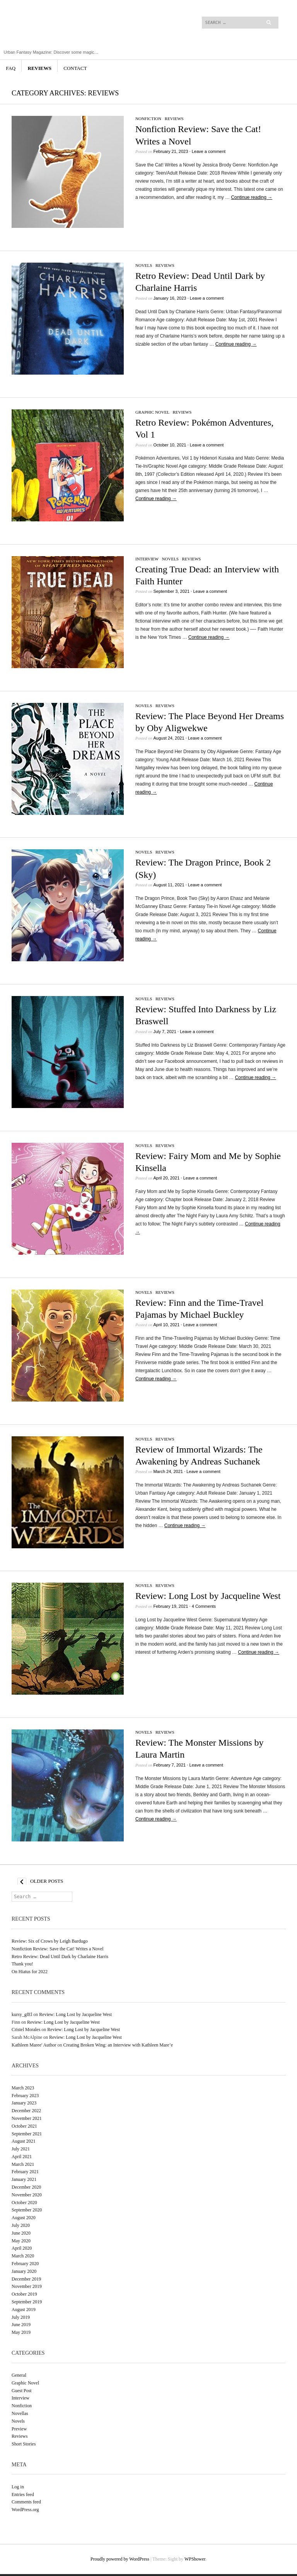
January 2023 (24, 2103)
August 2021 (24, 2141)
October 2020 (24, 2202)
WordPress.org (25, 2509)
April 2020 (22, 2248)
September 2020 (27, 2210)
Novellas (20, 2413)
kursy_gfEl (22, 2014)
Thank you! (22, 1964)
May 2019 (21, 2332)
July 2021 (21, 2149)
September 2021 (27, 2133)
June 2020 (21, 2233)
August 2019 (24, 2309)
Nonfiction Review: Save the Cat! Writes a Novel (58, 1949)
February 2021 (25, 2171)
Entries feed (23, 2494)
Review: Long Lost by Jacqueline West (208, 1596)
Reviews (39, 68)
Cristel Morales (26, 2029)
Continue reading (251, 197)
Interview (147, 559)
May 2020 (21, 2240)
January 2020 (24, 2271)
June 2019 (21, 2324)
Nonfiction (148, 118)
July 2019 (21, 2317)
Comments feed (26, 2502)
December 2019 (26, 2279)
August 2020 (24, 2217)
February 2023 (25, 2095)
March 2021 (23, 2164)
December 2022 (26, 2110)
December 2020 (26, 2187)
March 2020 (23, 2256)
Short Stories (24, 2444)
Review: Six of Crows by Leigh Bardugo (50, 1941)
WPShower (194, 2559)
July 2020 (21, 2225)
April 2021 (22, 2156)
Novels (143, 265)
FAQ (10, 68)
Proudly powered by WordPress (119, 2559)
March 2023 (23, 2088)
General (19, 2375)
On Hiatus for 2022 (30, 1971)
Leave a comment (208, 151)
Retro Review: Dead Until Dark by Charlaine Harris (60, 1956)
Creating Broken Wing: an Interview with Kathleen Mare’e (118, 2045)
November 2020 (27, 2195)
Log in (18, 2486)
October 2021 (24, 2126)
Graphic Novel (152, 412)
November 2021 (27, 2118)
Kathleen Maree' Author (34, 2045)
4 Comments (204, 1606)
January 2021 (24, 2179)
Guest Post (22, 2390)
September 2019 (27, 2301)
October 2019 (24, 2294)
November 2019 (27, 2286)
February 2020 (25, 2263)
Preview (19, 2429)
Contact (75, 68)
